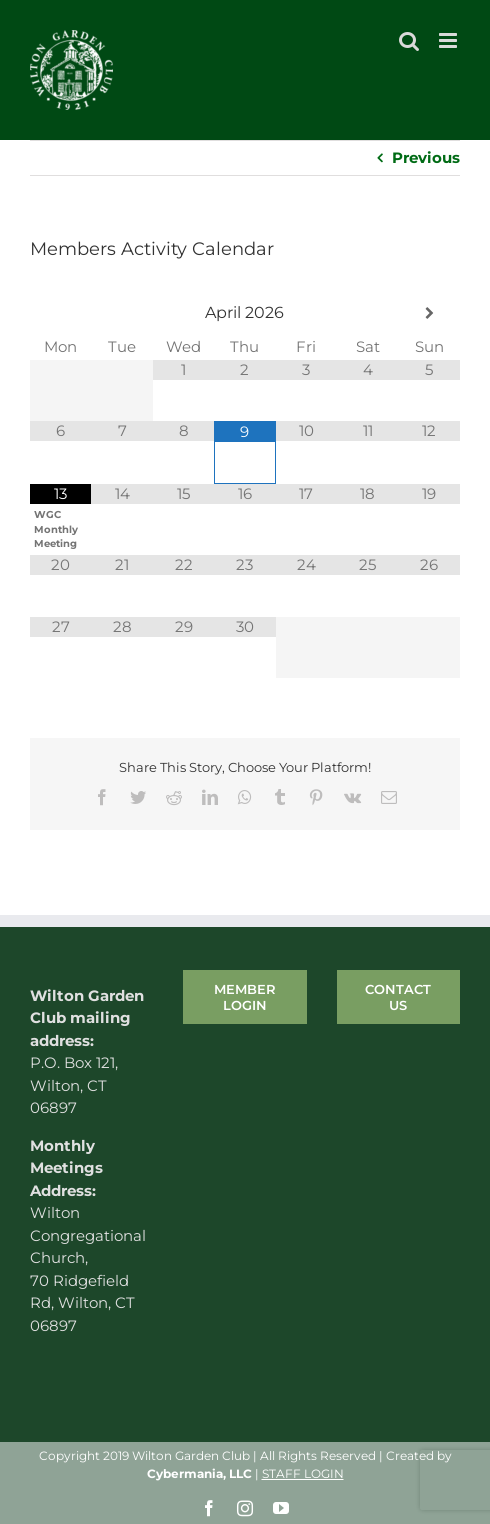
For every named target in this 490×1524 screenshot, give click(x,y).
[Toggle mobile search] (409, 40)
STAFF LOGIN (303, 1473)
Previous (426, 157)
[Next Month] (429, 313)
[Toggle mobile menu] (449, 40)
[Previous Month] (60, 313)
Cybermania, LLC (199, 1473)
